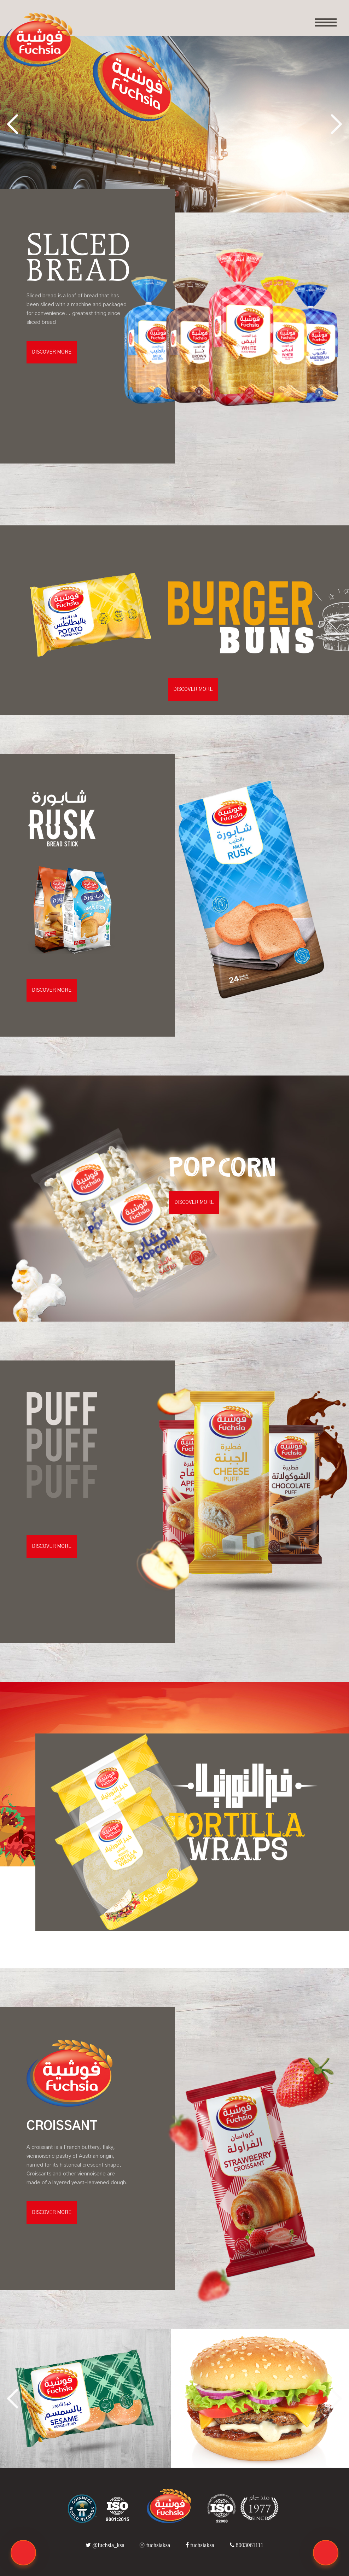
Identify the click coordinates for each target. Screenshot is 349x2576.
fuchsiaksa (155, 2545)
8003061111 (246, 2545)
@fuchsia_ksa (106, 2545)
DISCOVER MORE (51, 352)
